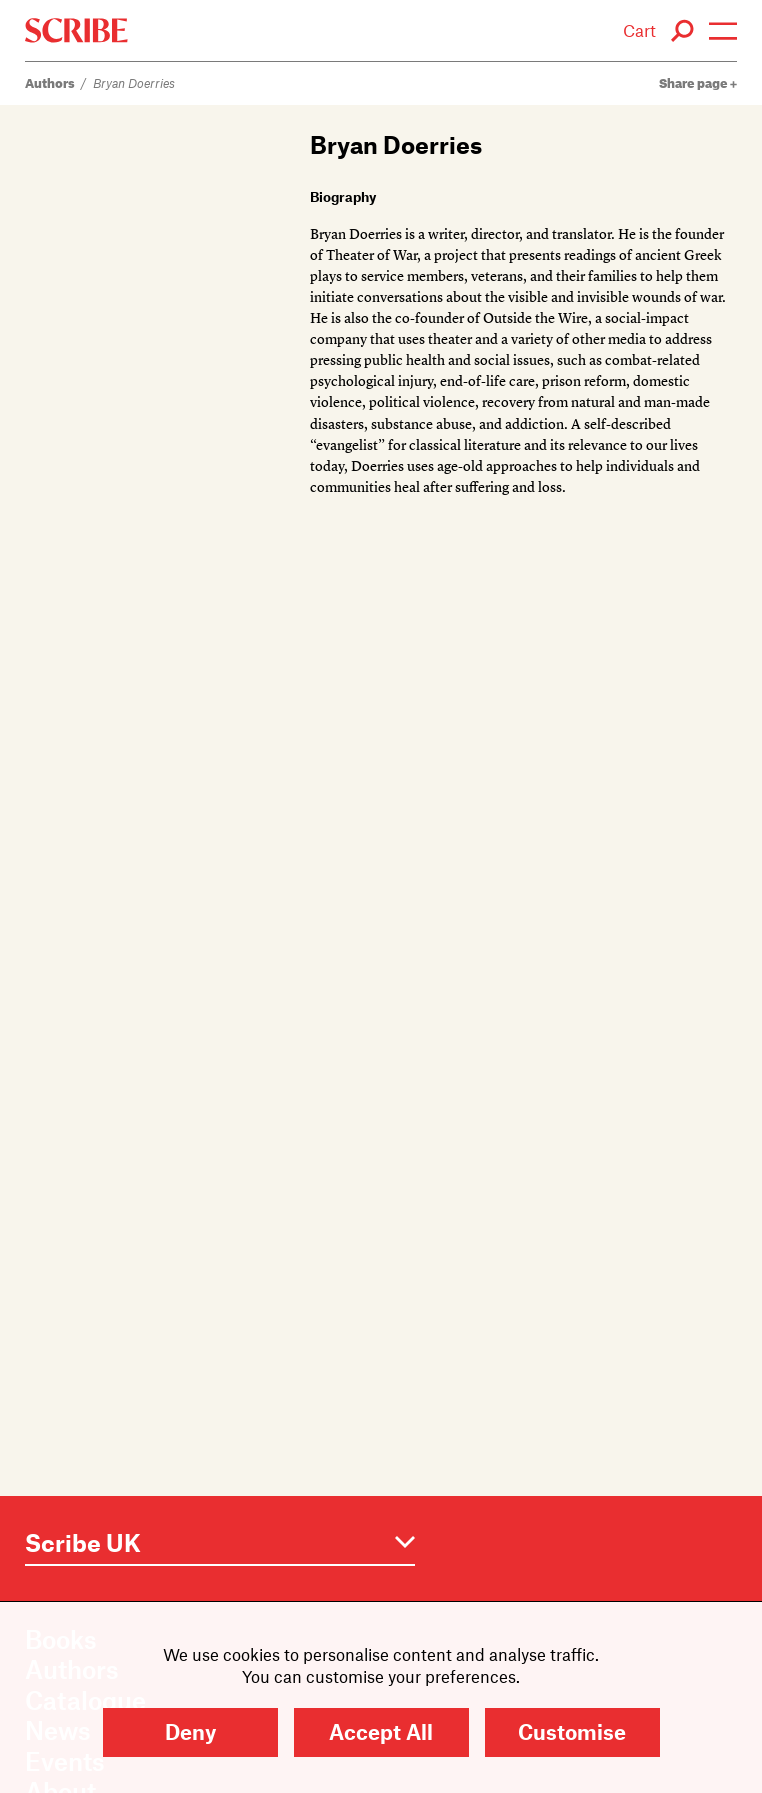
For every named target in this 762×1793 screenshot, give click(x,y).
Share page (698, 82)
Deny (190, 1731)
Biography (343, 196)
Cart (639, 30)
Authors (50, 82)
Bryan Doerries (134, 82)
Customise (572, 1731)
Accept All (381, 1731)
